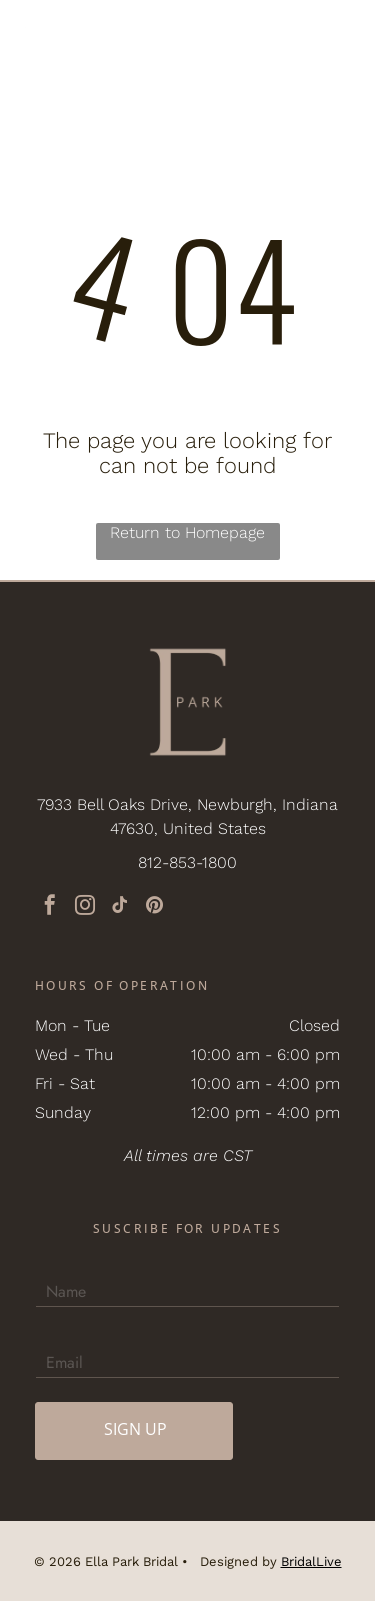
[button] (336, 35)
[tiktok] (120, 907)
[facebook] (50, 907)
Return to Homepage (187, 532)
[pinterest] (155, 907)
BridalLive (311, 1561)
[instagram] (85, 907)
